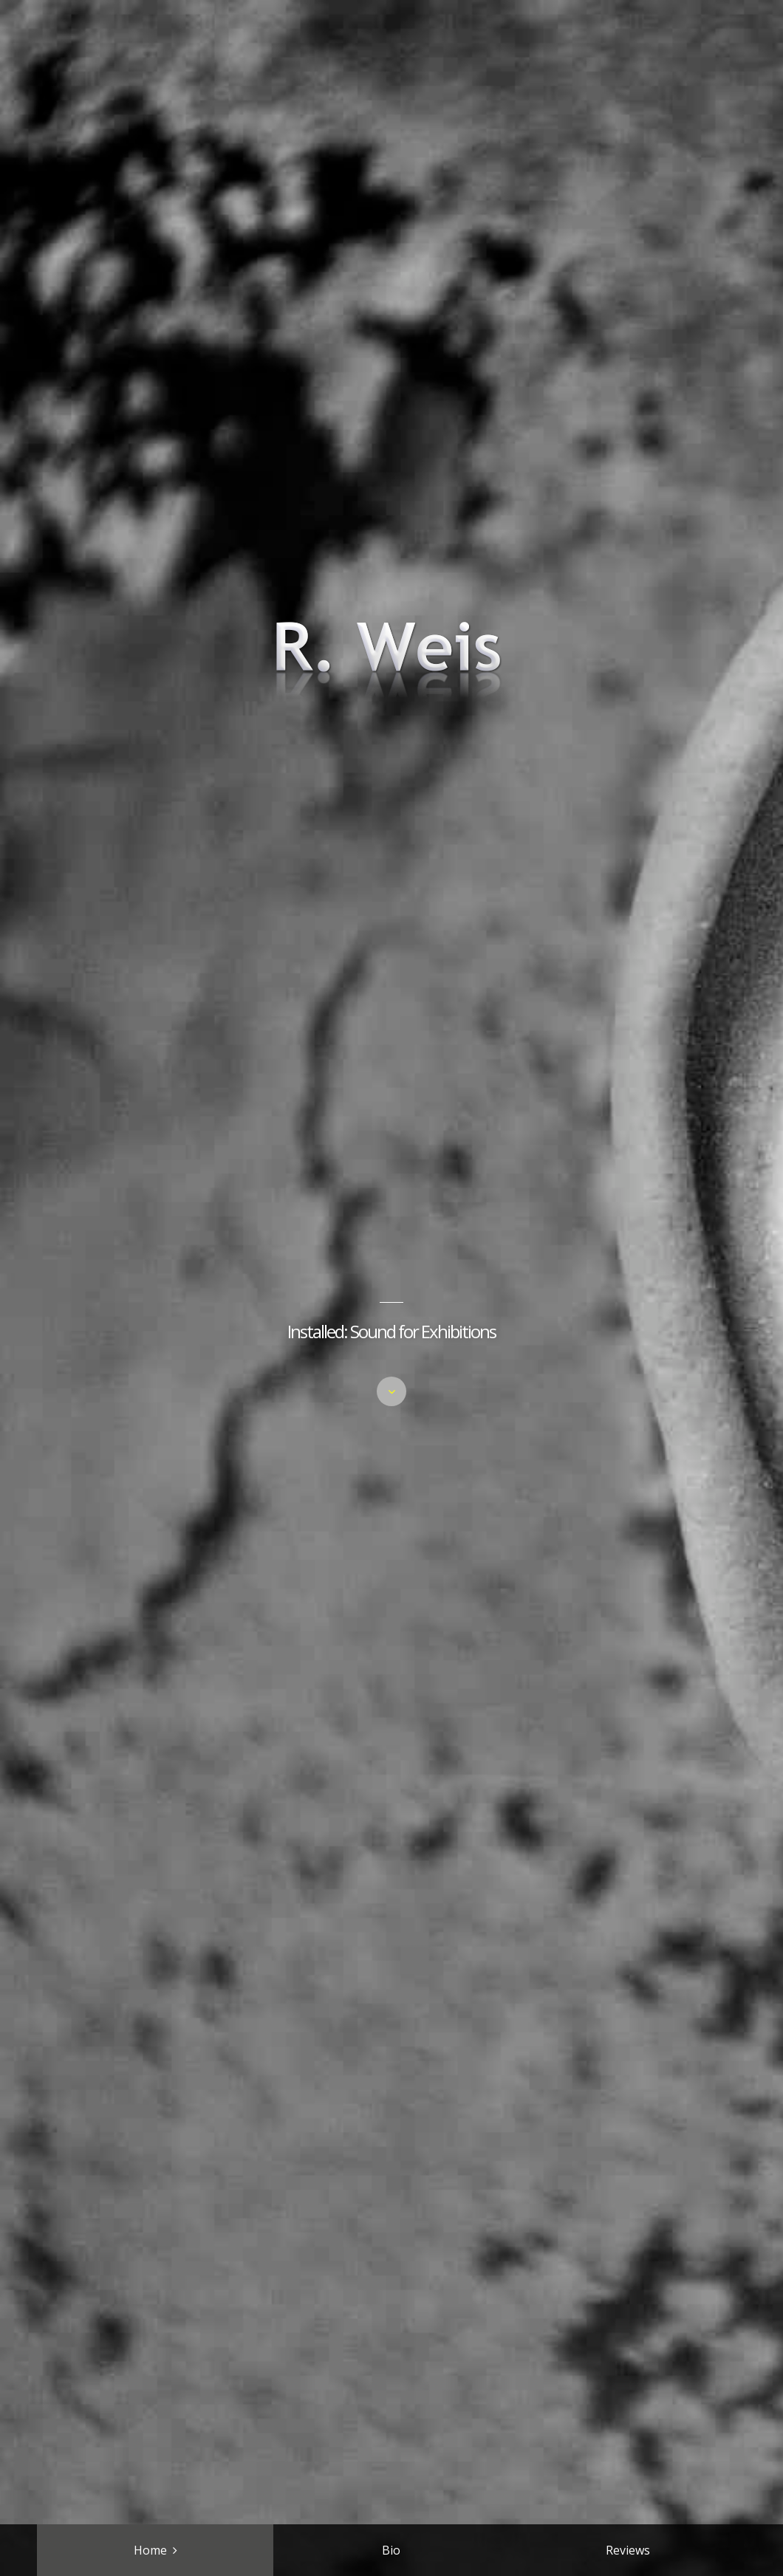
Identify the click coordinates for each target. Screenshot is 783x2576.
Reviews (628, 2550)
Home (150, 2550)
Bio (391, 2550)
